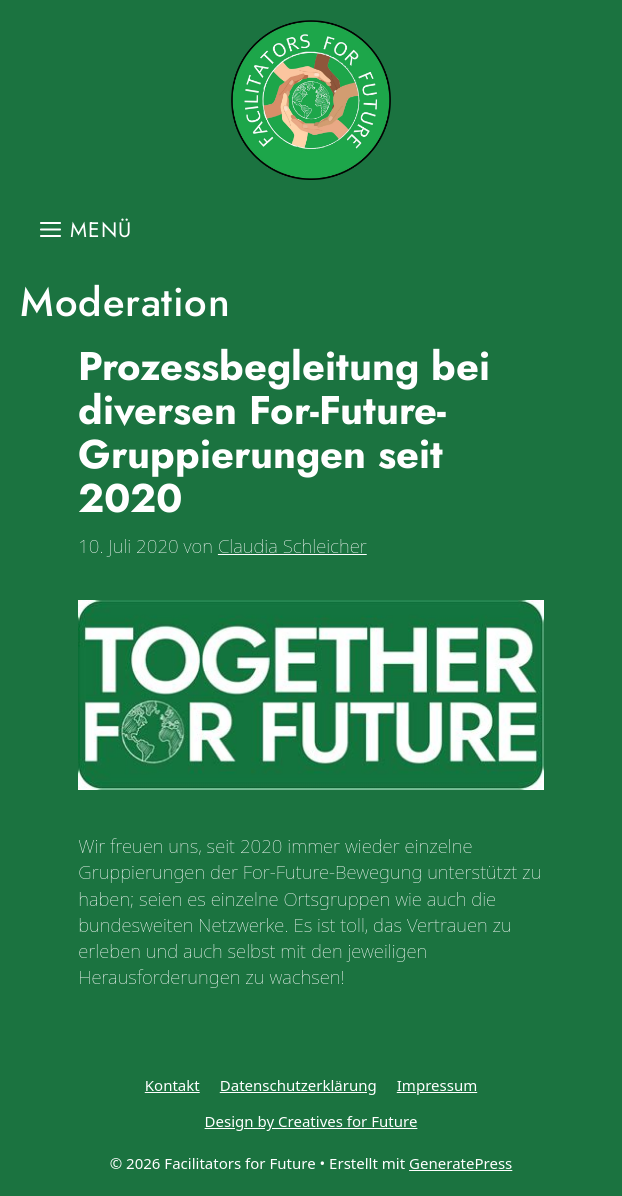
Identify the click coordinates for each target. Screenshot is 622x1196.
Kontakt (172, 1085)
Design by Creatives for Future (311, 1121)
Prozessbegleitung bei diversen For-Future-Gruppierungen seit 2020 (284, 432)
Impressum (437, 1085)
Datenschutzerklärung (298, 1085)
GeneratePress (460, 1163)
